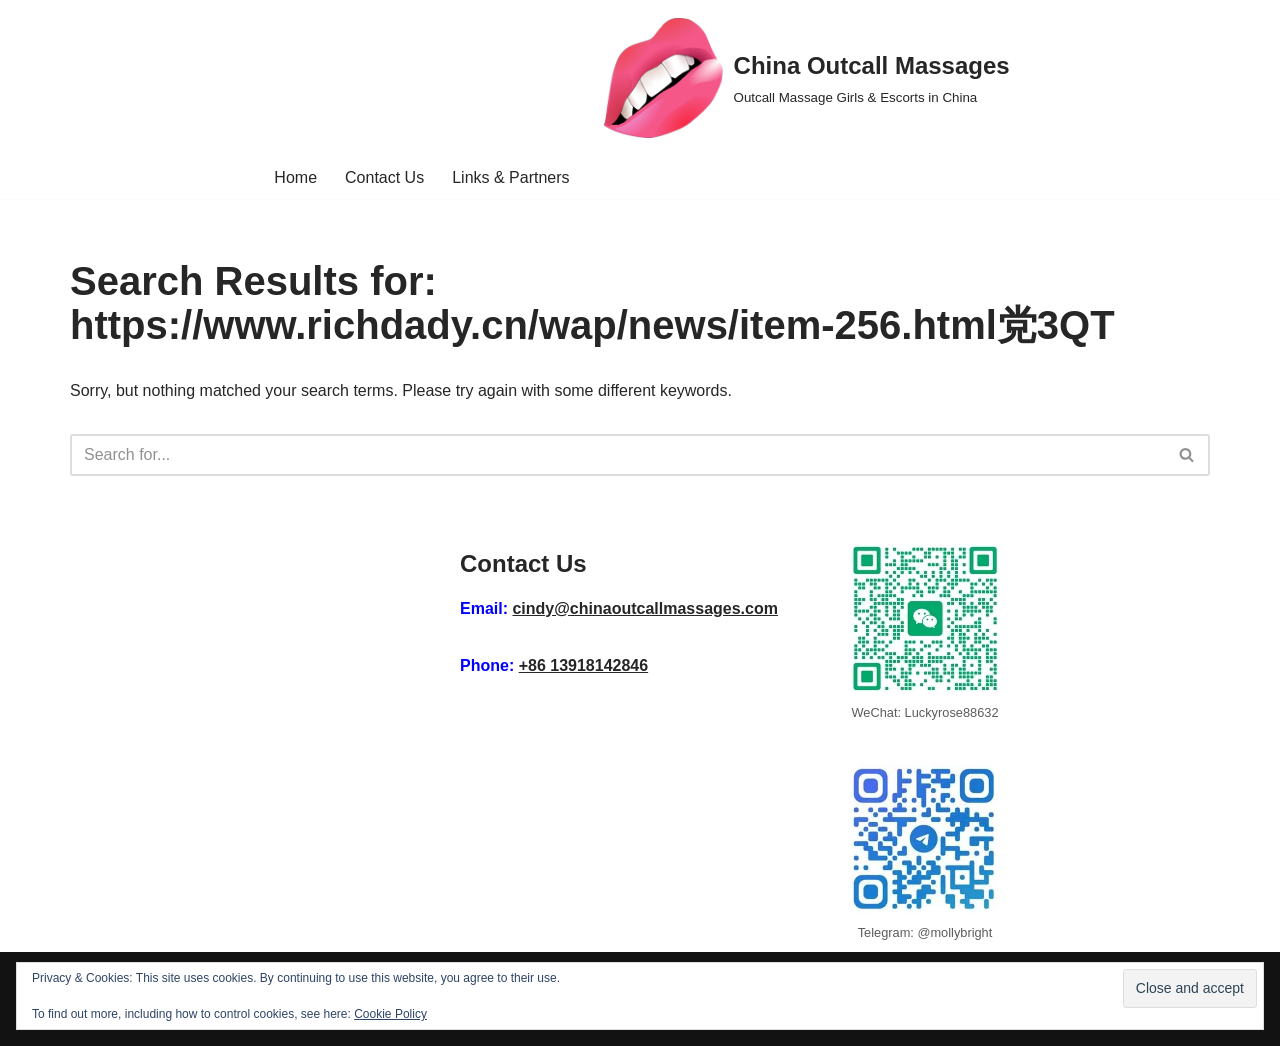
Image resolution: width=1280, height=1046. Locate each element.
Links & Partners (510, 177)
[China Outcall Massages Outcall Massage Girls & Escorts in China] (807, 78)
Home (295, 177)
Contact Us (384, 177)
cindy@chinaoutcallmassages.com (644, 608)
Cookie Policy (390, 1014)
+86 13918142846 (583, 665)
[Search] (617, 455)
